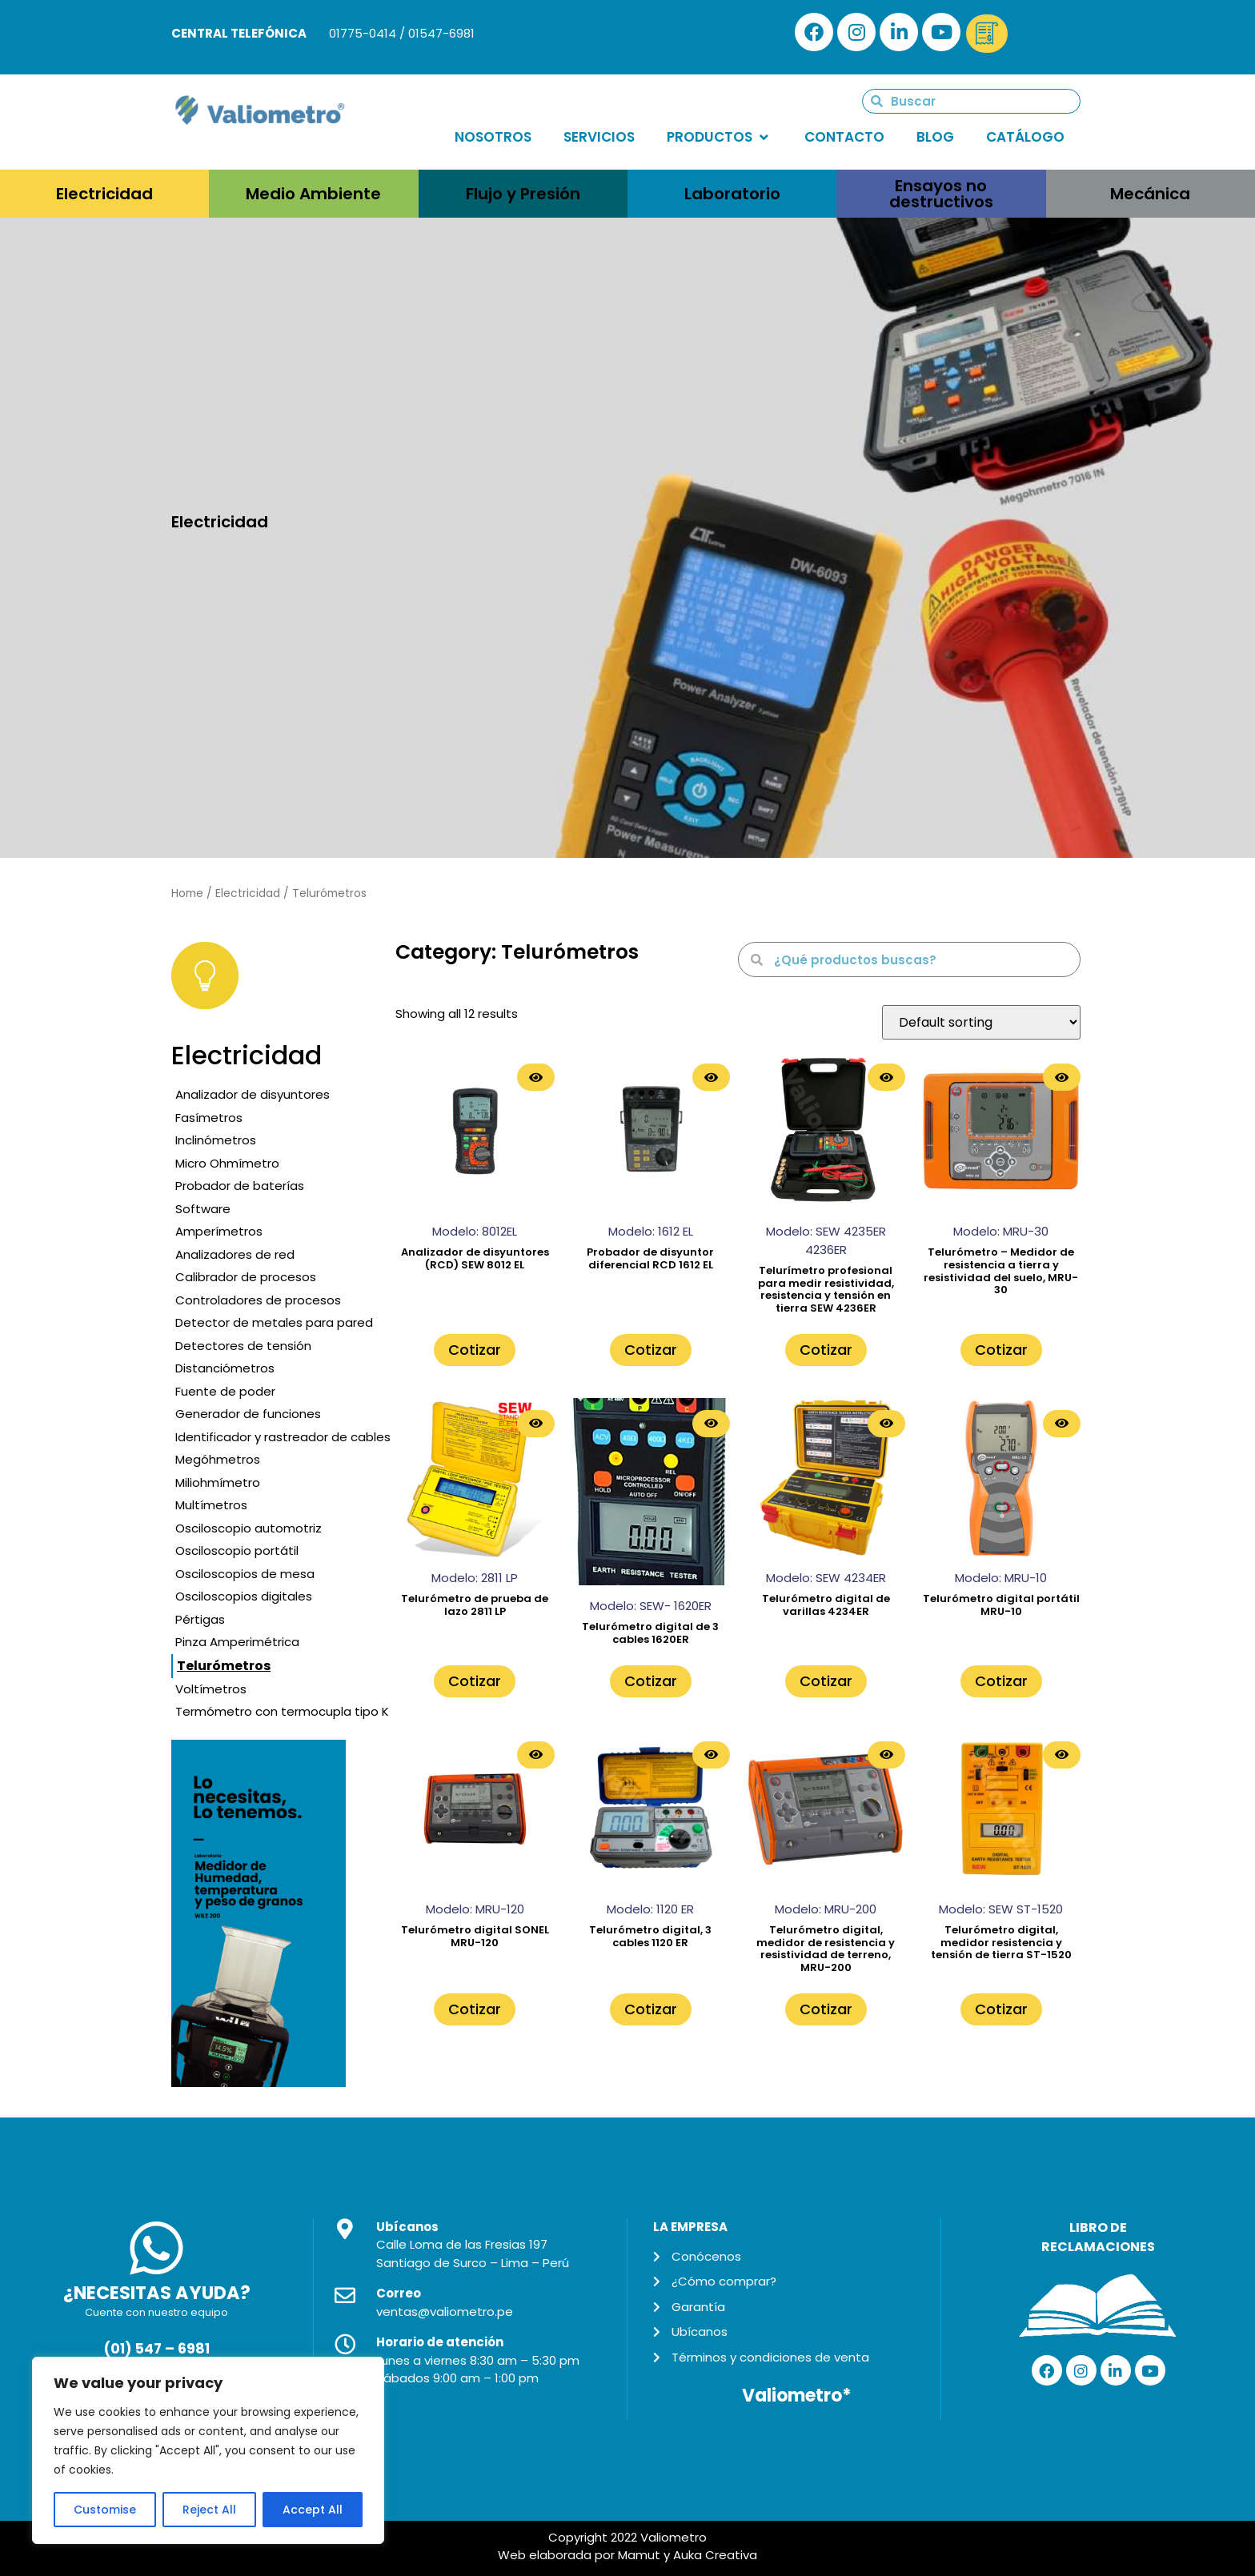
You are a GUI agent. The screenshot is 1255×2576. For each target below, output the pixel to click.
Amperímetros (219, 1231)
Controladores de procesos (258, 1300)
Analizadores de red (235, 1254)
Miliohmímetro (217, 1482)
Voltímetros (211, 1689)
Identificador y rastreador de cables (283, 1436)
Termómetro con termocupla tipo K (282, 1711)
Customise (105, 2510)
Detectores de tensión (243, 1345)
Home (187, 893)
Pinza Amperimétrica (237, 1641)
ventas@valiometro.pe (444, 2311)
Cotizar (474, 1350)
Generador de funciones (248, 1413)
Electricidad (247, 893)
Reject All (209, 2510)
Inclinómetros (215, 1140)
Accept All (313, 2510)
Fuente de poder (225, 1391)
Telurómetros (224, 1666)
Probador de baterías (239, 1185)
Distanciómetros (225, 1368)
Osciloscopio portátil (237, 1550)
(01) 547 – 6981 (156, 2348)
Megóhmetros (217, 1459)
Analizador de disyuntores (252, 1094)
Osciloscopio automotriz (248, 1528)
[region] (208, 2450)
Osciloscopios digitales (243, 1596)
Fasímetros (209, 1117)
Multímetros (211, 1504)
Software (203, 1208)
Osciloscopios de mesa (245, 1573)
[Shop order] (981, 1022)
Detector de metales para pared (274, 1322)
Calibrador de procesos (245, 1276)
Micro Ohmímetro (227, 1163)
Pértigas (200, 1619)
